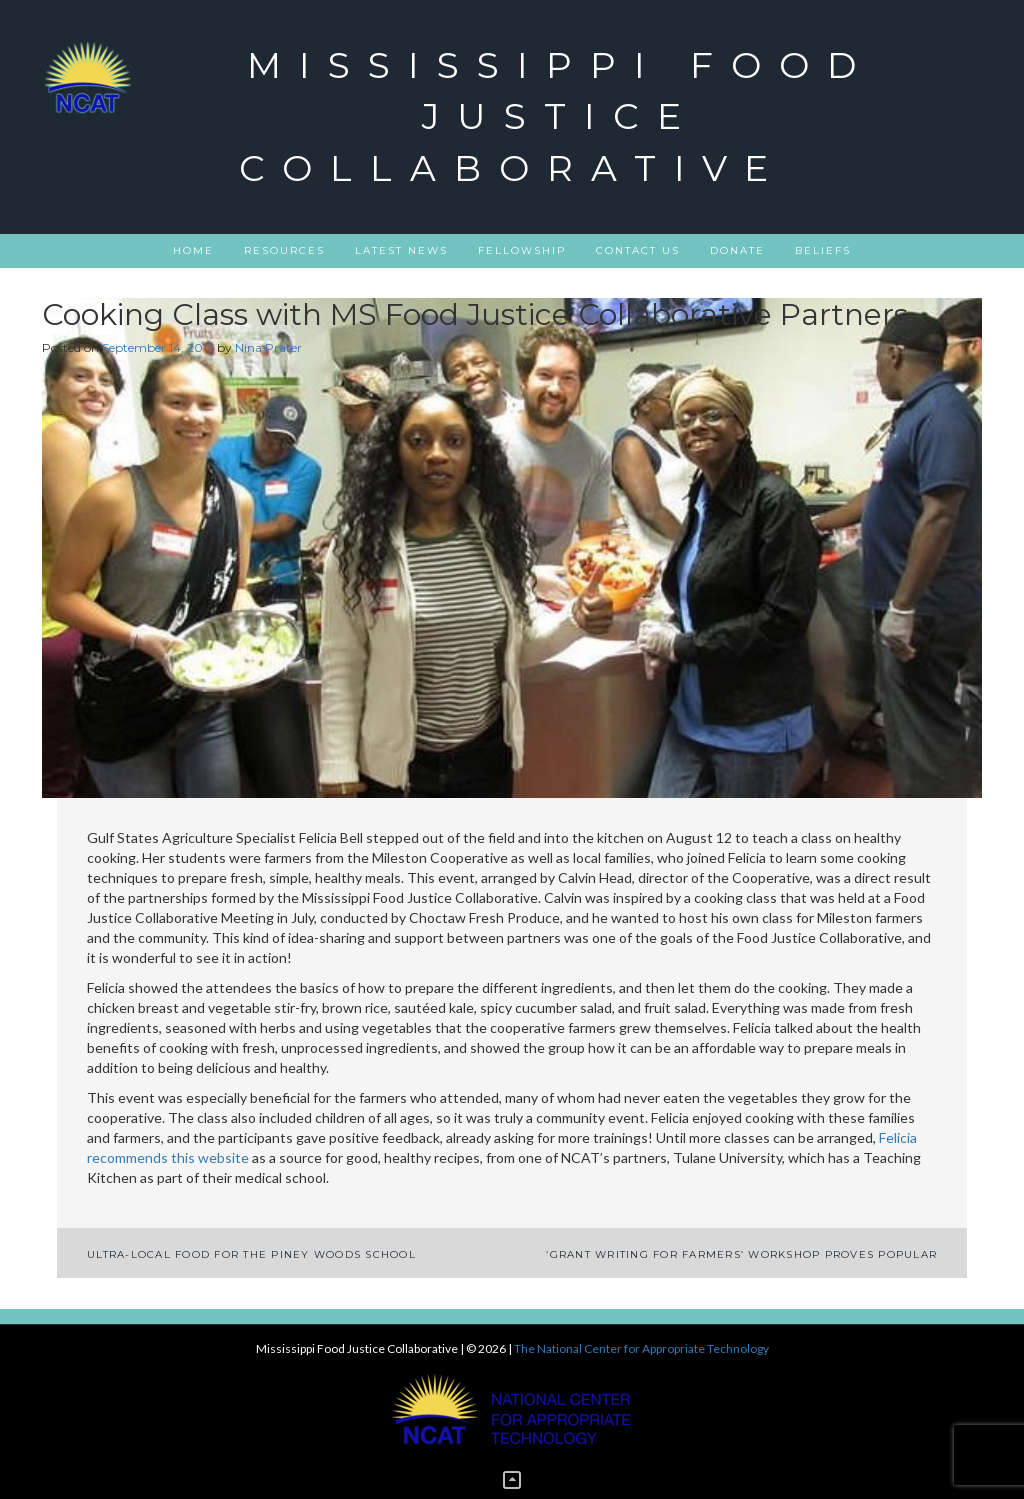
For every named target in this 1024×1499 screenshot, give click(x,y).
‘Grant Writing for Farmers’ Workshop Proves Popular (741, 1254)
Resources (284, 250)
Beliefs (823, 250)
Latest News (401, 250)
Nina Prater (268, 347)
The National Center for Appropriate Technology (641, 1348)
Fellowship (522, 250)
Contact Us (638, 250)
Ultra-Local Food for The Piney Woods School (251, 1254)
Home (193, 250)
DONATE (737, 250)
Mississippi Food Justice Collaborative (556, 116)
